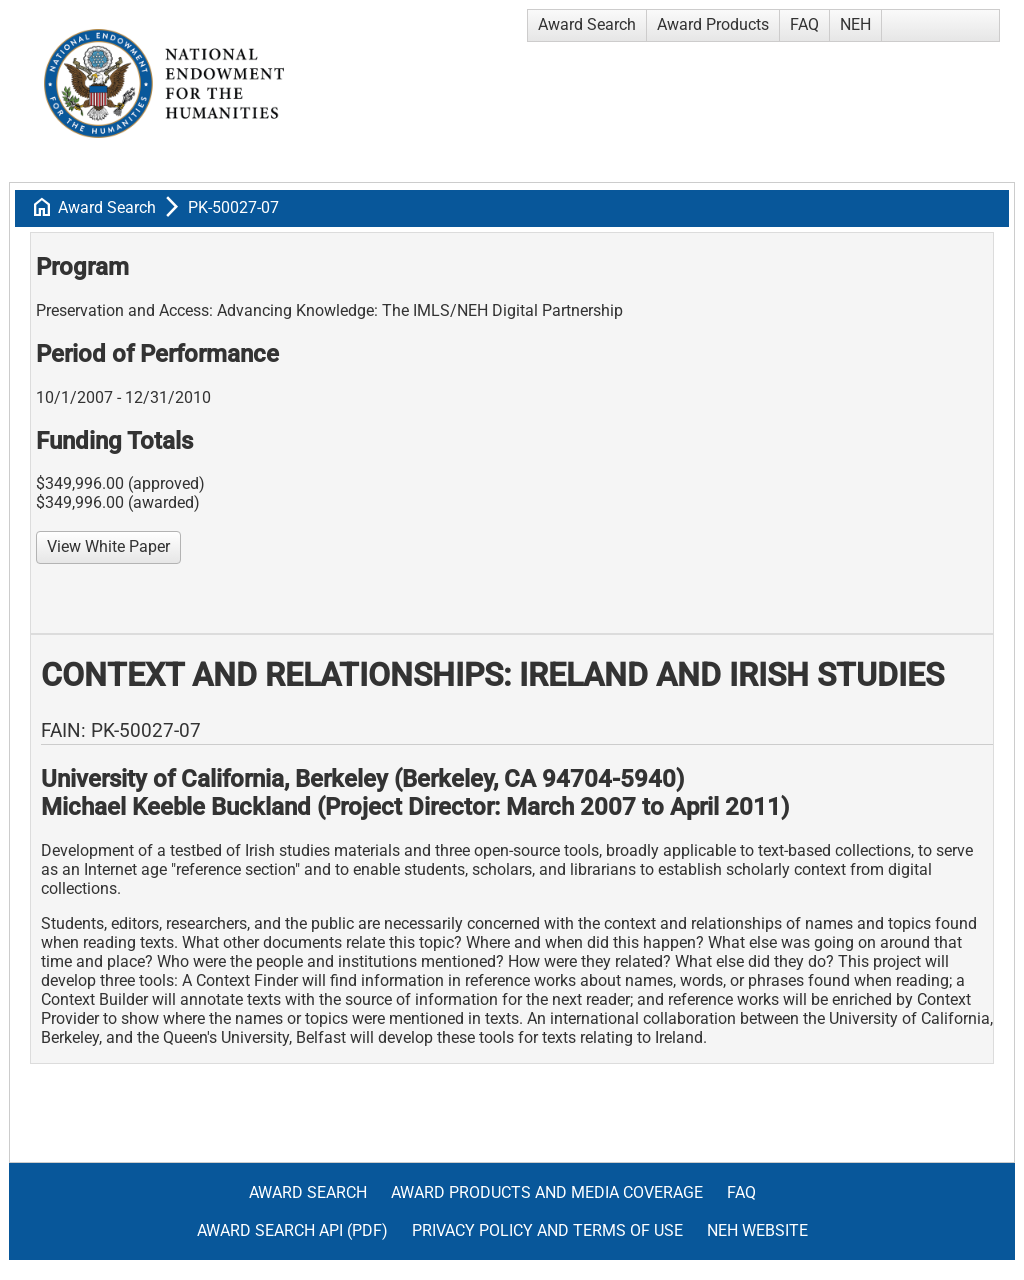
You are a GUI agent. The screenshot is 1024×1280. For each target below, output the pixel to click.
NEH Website (757, 1230)
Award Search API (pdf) (292, 1230)
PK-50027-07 (233, 207)
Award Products (713, 24)
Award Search (587, 24)
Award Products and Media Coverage (547, 1192)
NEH (855, 24)
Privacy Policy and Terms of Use (547, 1230)
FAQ (804, 24)
